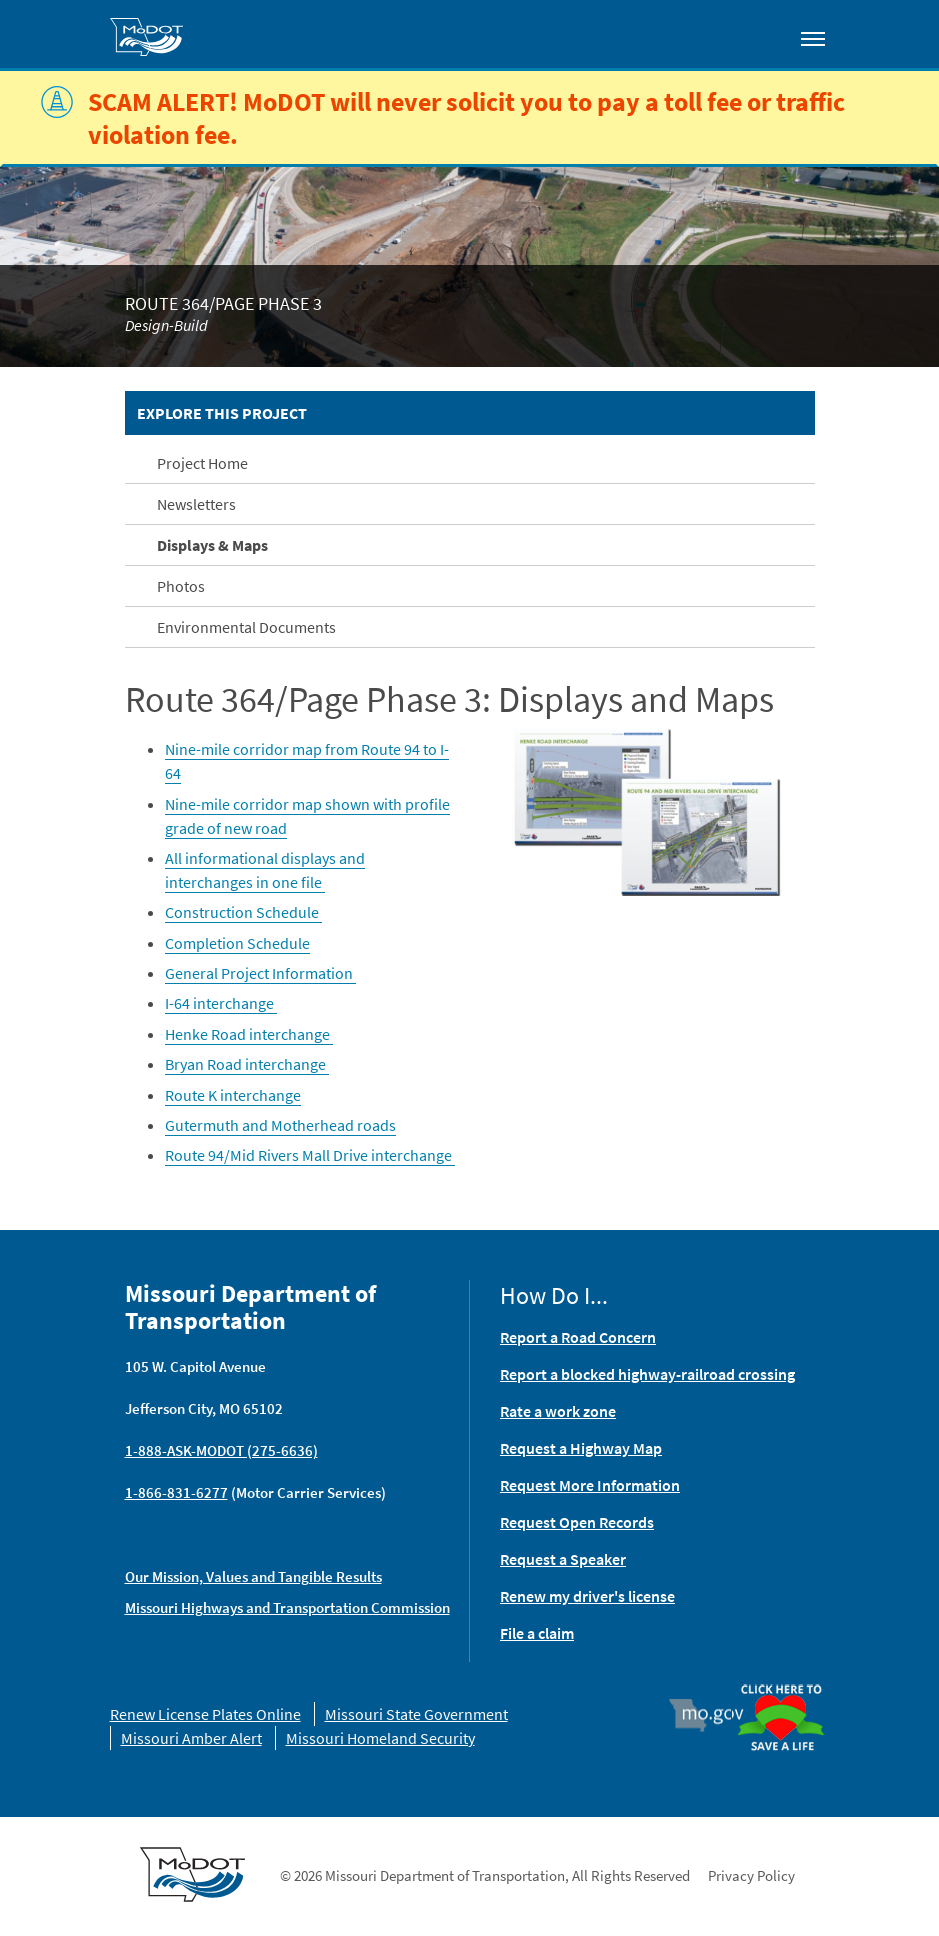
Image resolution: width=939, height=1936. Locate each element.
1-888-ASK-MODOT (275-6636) (221, 1450)
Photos (181, 586)
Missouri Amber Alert (191, 1738)
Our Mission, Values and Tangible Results (253, 1576)
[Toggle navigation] (813, 38)
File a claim (537, 1633)
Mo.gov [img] (714, 1715)
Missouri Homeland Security (380, 1738)
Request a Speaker (563, 1559)
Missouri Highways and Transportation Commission (287, 1607)
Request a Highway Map (581, 1448)
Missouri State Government (416, 1714)
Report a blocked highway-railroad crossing (647, 1374)
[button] (650, 809)
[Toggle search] (756, 34)
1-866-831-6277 (176, 1492)
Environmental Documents (246, 627)
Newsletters (196, 504)
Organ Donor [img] (781, 1685)
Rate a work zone (558, 1411)
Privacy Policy (751, 1875)
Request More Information (590, 1485)
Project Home (202, 463)
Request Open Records (577, 1522)
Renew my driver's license (587, 1596)
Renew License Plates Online (205, 1714)
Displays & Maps (212, 545)
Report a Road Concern (578, 1337)
